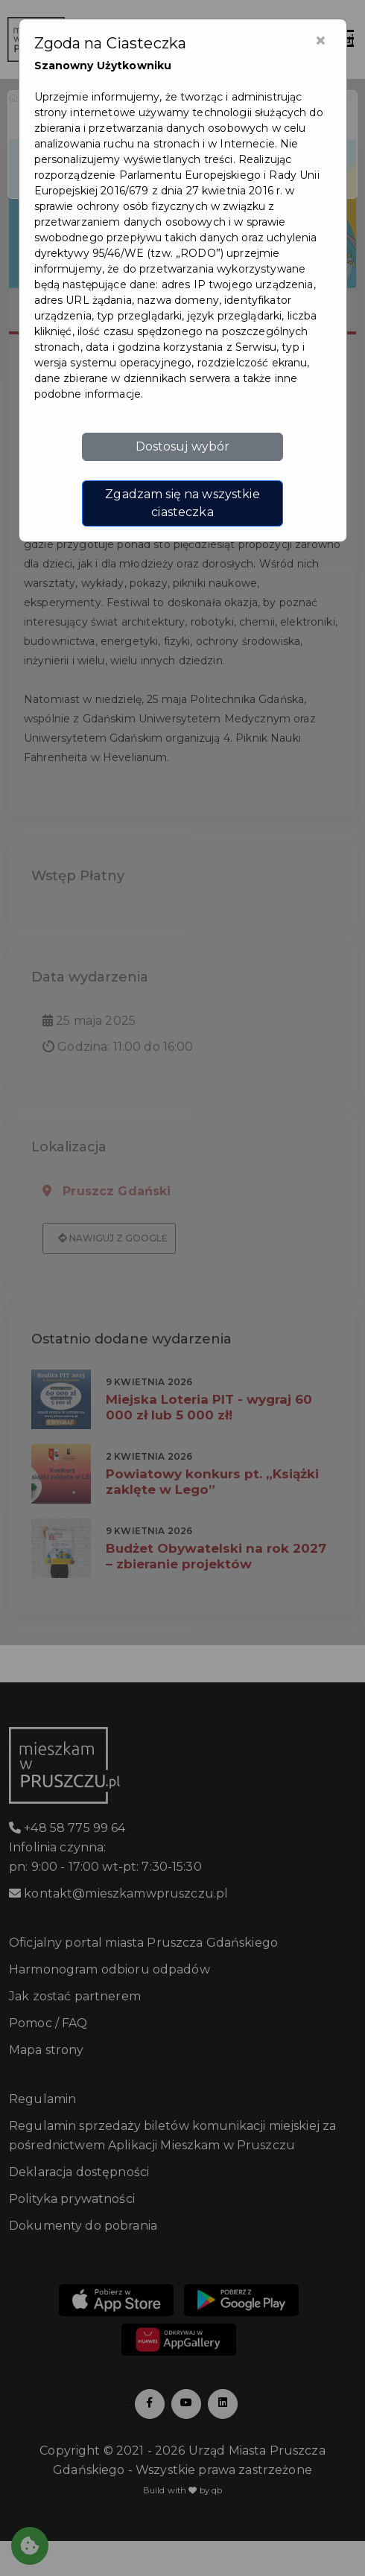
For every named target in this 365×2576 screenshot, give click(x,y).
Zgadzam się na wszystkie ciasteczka (182, 503)
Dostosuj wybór (183, 446)
